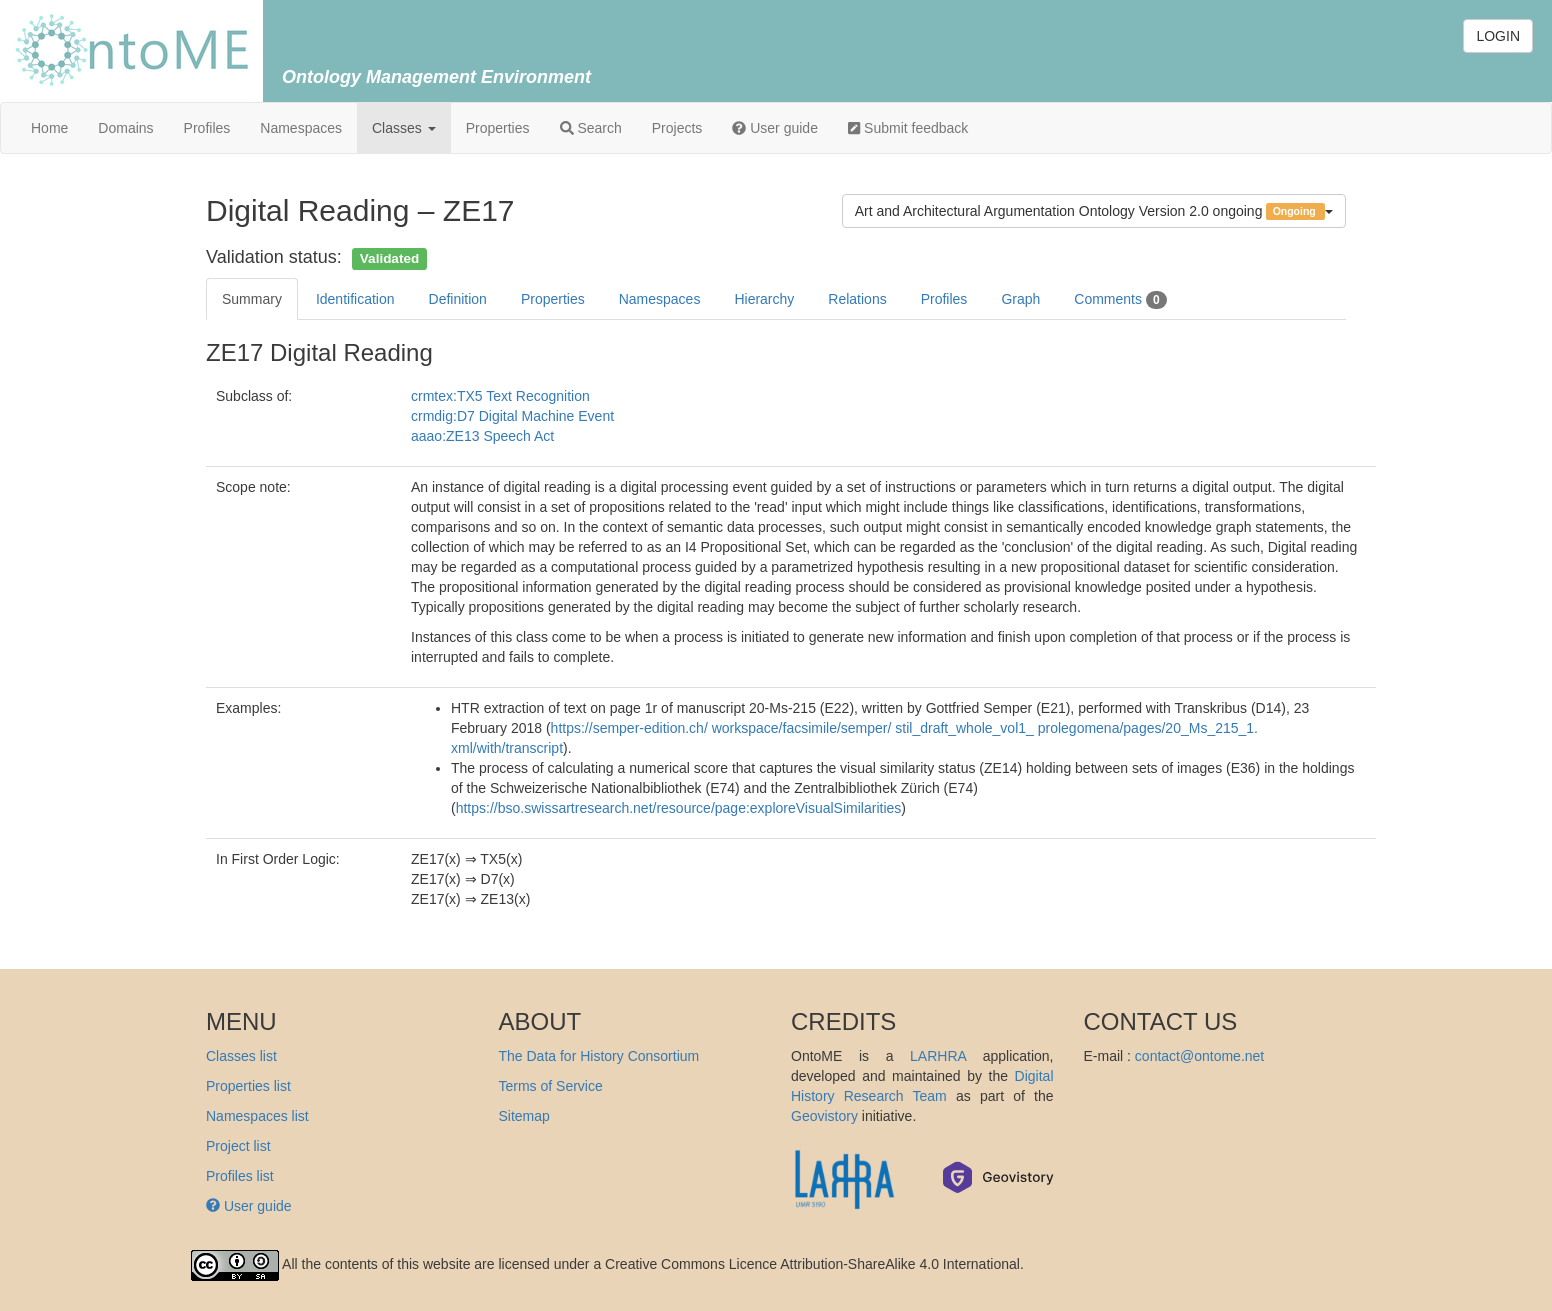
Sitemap (524, 1116)
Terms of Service (551, 1086)
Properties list (248, 1086)
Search (591, 128)
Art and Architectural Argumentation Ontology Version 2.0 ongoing (1094, 211)
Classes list (241, 1056)
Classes (404, 128)
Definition (458, 299)
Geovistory (824, 1116)
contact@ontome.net (1199, 1056)
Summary (252, 299)
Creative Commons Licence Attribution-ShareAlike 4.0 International (812, 1265)
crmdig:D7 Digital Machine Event (512, 416)
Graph (1020, 299)
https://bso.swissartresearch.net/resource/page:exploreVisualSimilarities (679, 808)
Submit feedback (908, 128)
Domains (125, 128)
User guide (775, 128)
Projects (677, 128)
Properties (498, 128)
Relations (857, 299)
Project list (238, 1146)
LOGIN (1498, 36)
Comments (1120, 300)
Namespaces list (257, 1116)
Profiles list (240, 1176)
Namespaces (301, 128)
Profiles (207, 128)
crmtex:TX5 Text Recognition (500, 396)
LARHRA (938, 1056)
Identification (355, 299)
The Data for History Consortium (599, 1056)
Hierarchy (764, 299)
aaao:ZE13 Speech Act (482, 436)
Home (49, 128)
